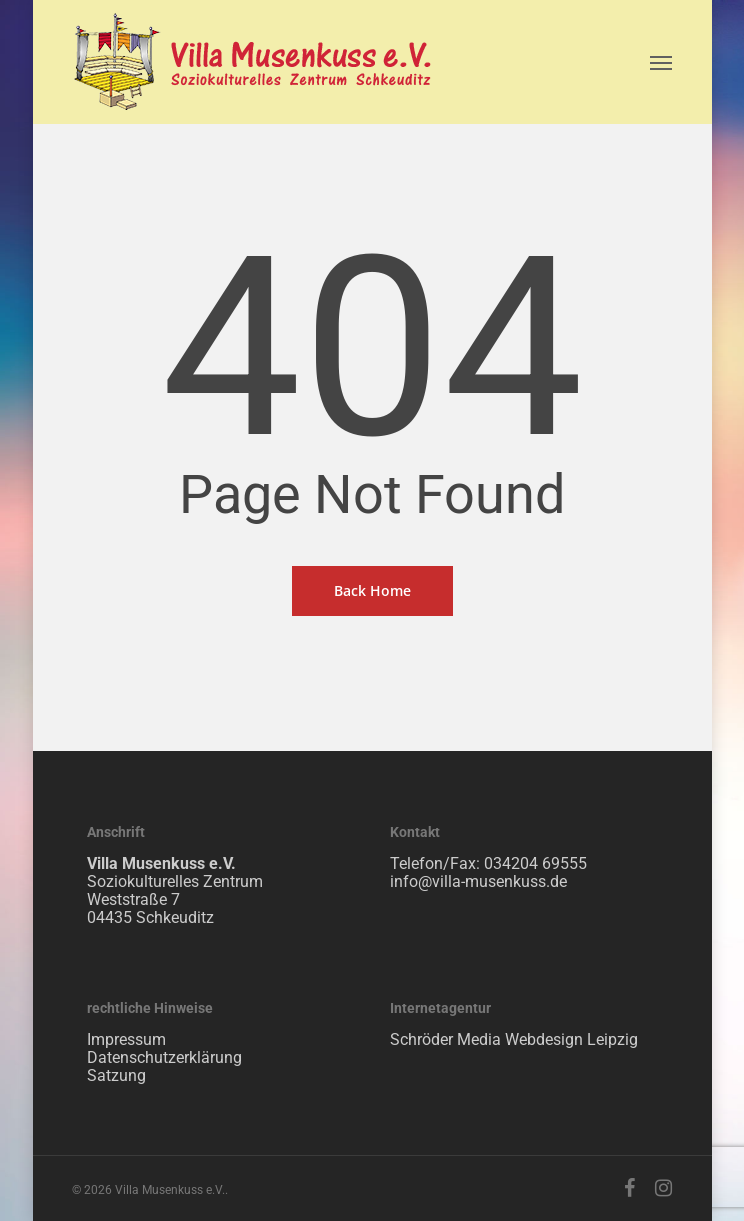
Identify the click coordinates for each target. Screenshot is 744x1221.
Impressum (126, 1039)
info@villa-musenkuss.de (478, 881)
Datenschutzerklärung (164, 1057)
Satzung (116, 1075)
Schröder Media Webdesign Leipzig (514, 1039)
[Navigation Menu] (661, 62)
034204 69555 (535, 863)
